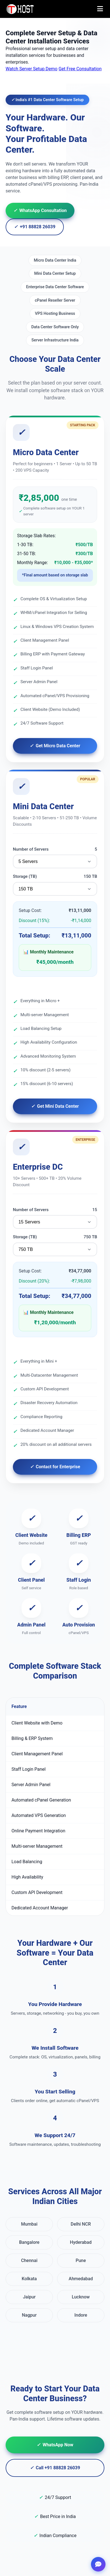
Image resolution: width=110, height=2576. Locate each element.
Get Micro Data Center (55, 746)
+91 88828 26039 (34, 227)
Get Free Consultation (80, 68)
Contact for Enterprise (55, 1466)
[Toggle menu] (100, 9)
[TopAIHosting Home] (21, 9)
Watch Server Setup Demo (31, 68)
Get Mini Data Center (55, 1106)
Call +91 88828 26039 (55, 2468)
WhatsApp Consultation (40, 210)
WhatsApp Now (55, 2445)
